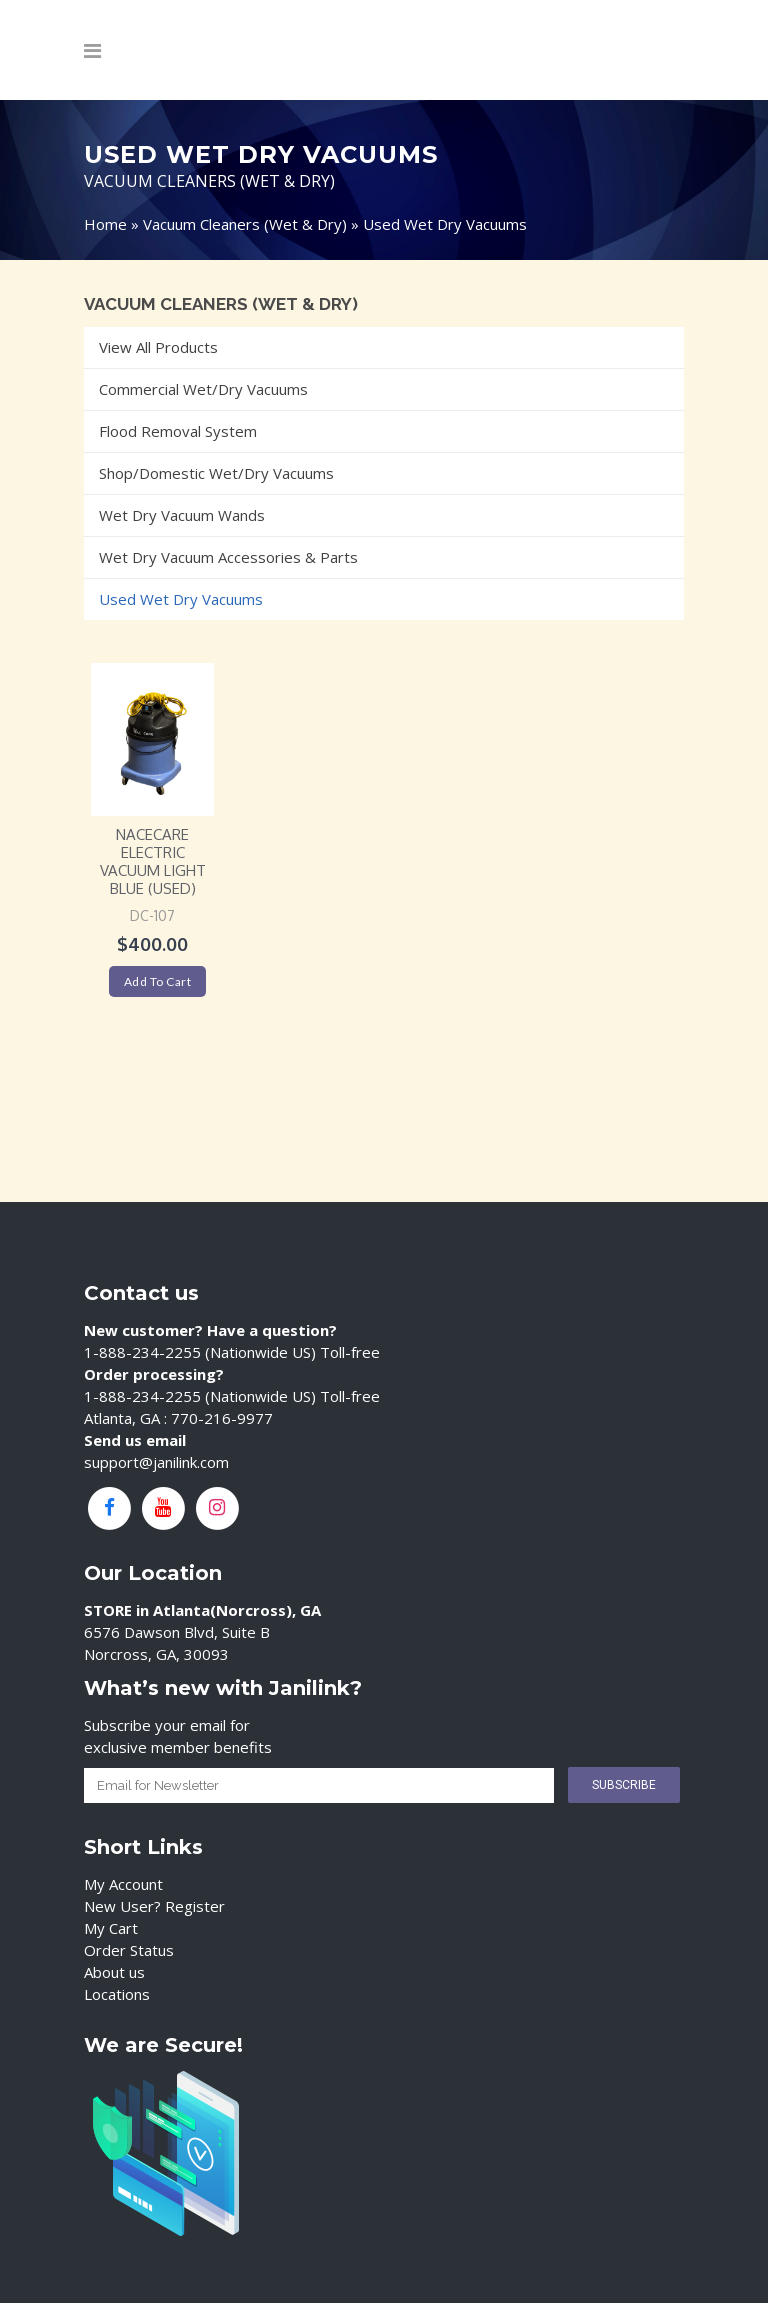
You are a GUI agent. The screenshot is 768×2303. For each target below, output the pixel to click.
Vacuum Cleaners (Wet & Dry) (245, 224)
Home (105, 224)
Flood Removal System (178, 431)
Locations (117, 1994)
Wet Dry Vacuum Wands (182, 515)
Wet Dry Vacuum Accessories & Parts (228, 557)
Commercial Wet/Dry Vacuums (203, 389)
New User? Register (154, 1906)
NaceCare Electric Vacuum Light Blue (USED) (153, 861)
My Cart (111, 1928)
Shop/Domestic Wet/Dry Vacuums (216, 473)
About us (114, 1972)
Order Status (129, 1950)
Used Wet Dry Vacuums (181, 599)
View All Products (158, 347)
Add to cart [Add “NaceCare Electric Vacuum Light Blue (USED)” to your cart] (158, 981)
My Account (123, 1884)
